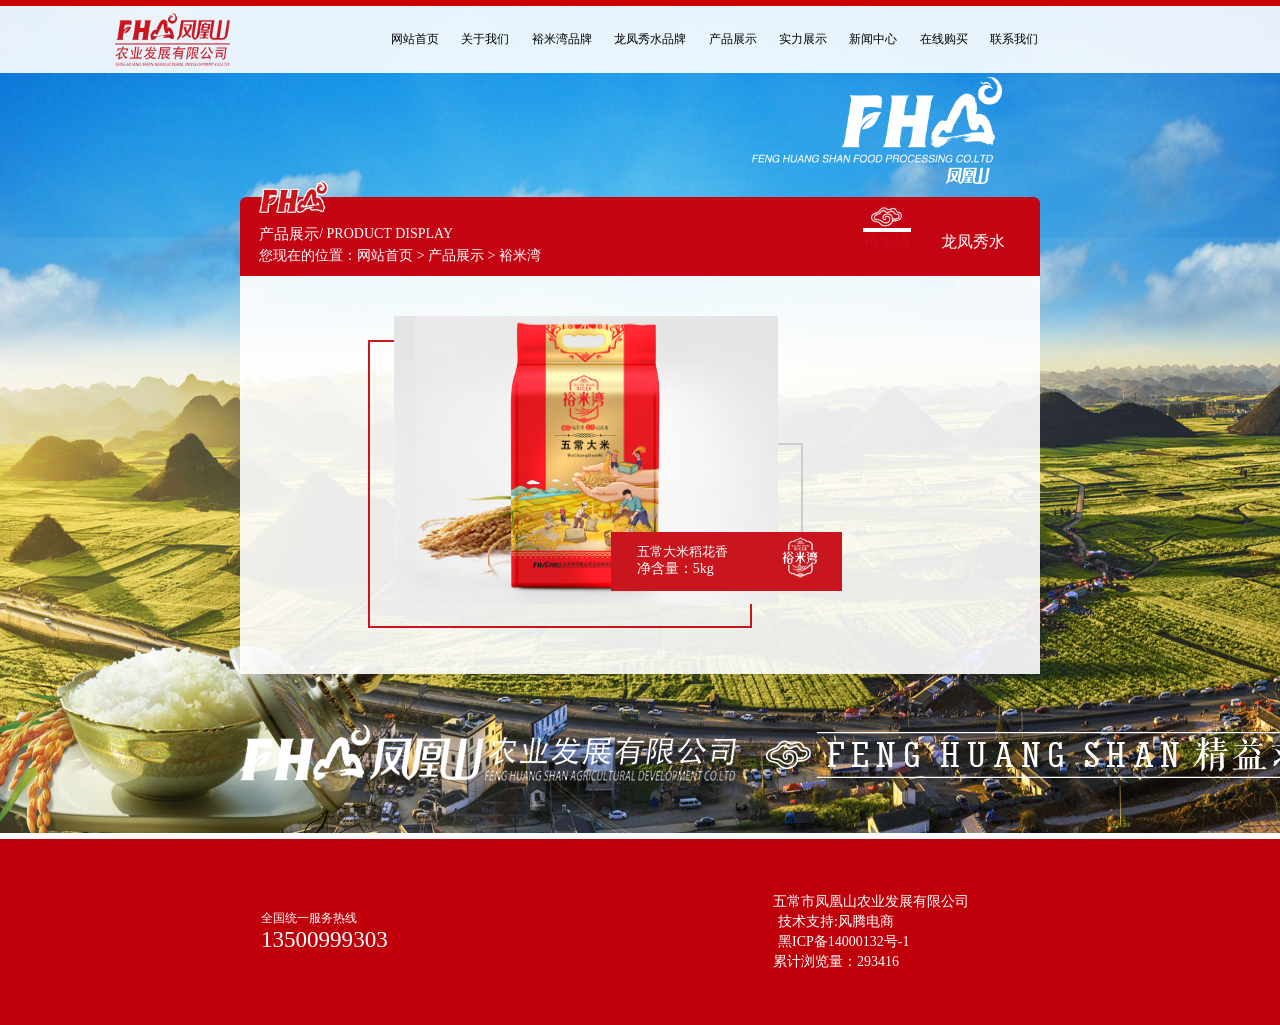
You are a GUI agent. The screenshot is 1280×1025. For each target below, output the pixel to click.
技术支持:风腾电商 (836, 921)
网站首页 (385, 255)
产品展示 (456, 255)
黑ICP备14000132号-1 (843, 941)
